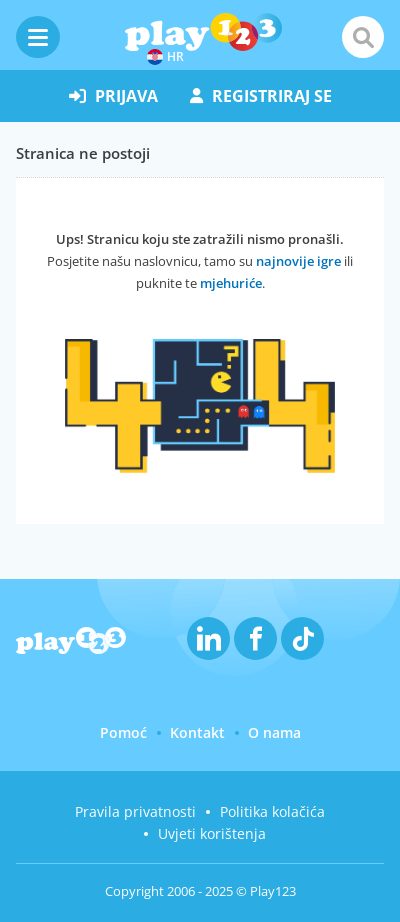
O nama (274, 732)
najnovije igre (298, 261)
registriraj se (261, 96)
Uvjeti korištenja (212, 833)
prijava (113, 96)
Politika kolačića (272, 811)
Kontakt (197, 732)
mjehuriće (231, 283)
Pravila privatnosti (135, 811)
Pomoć (123, 732)
